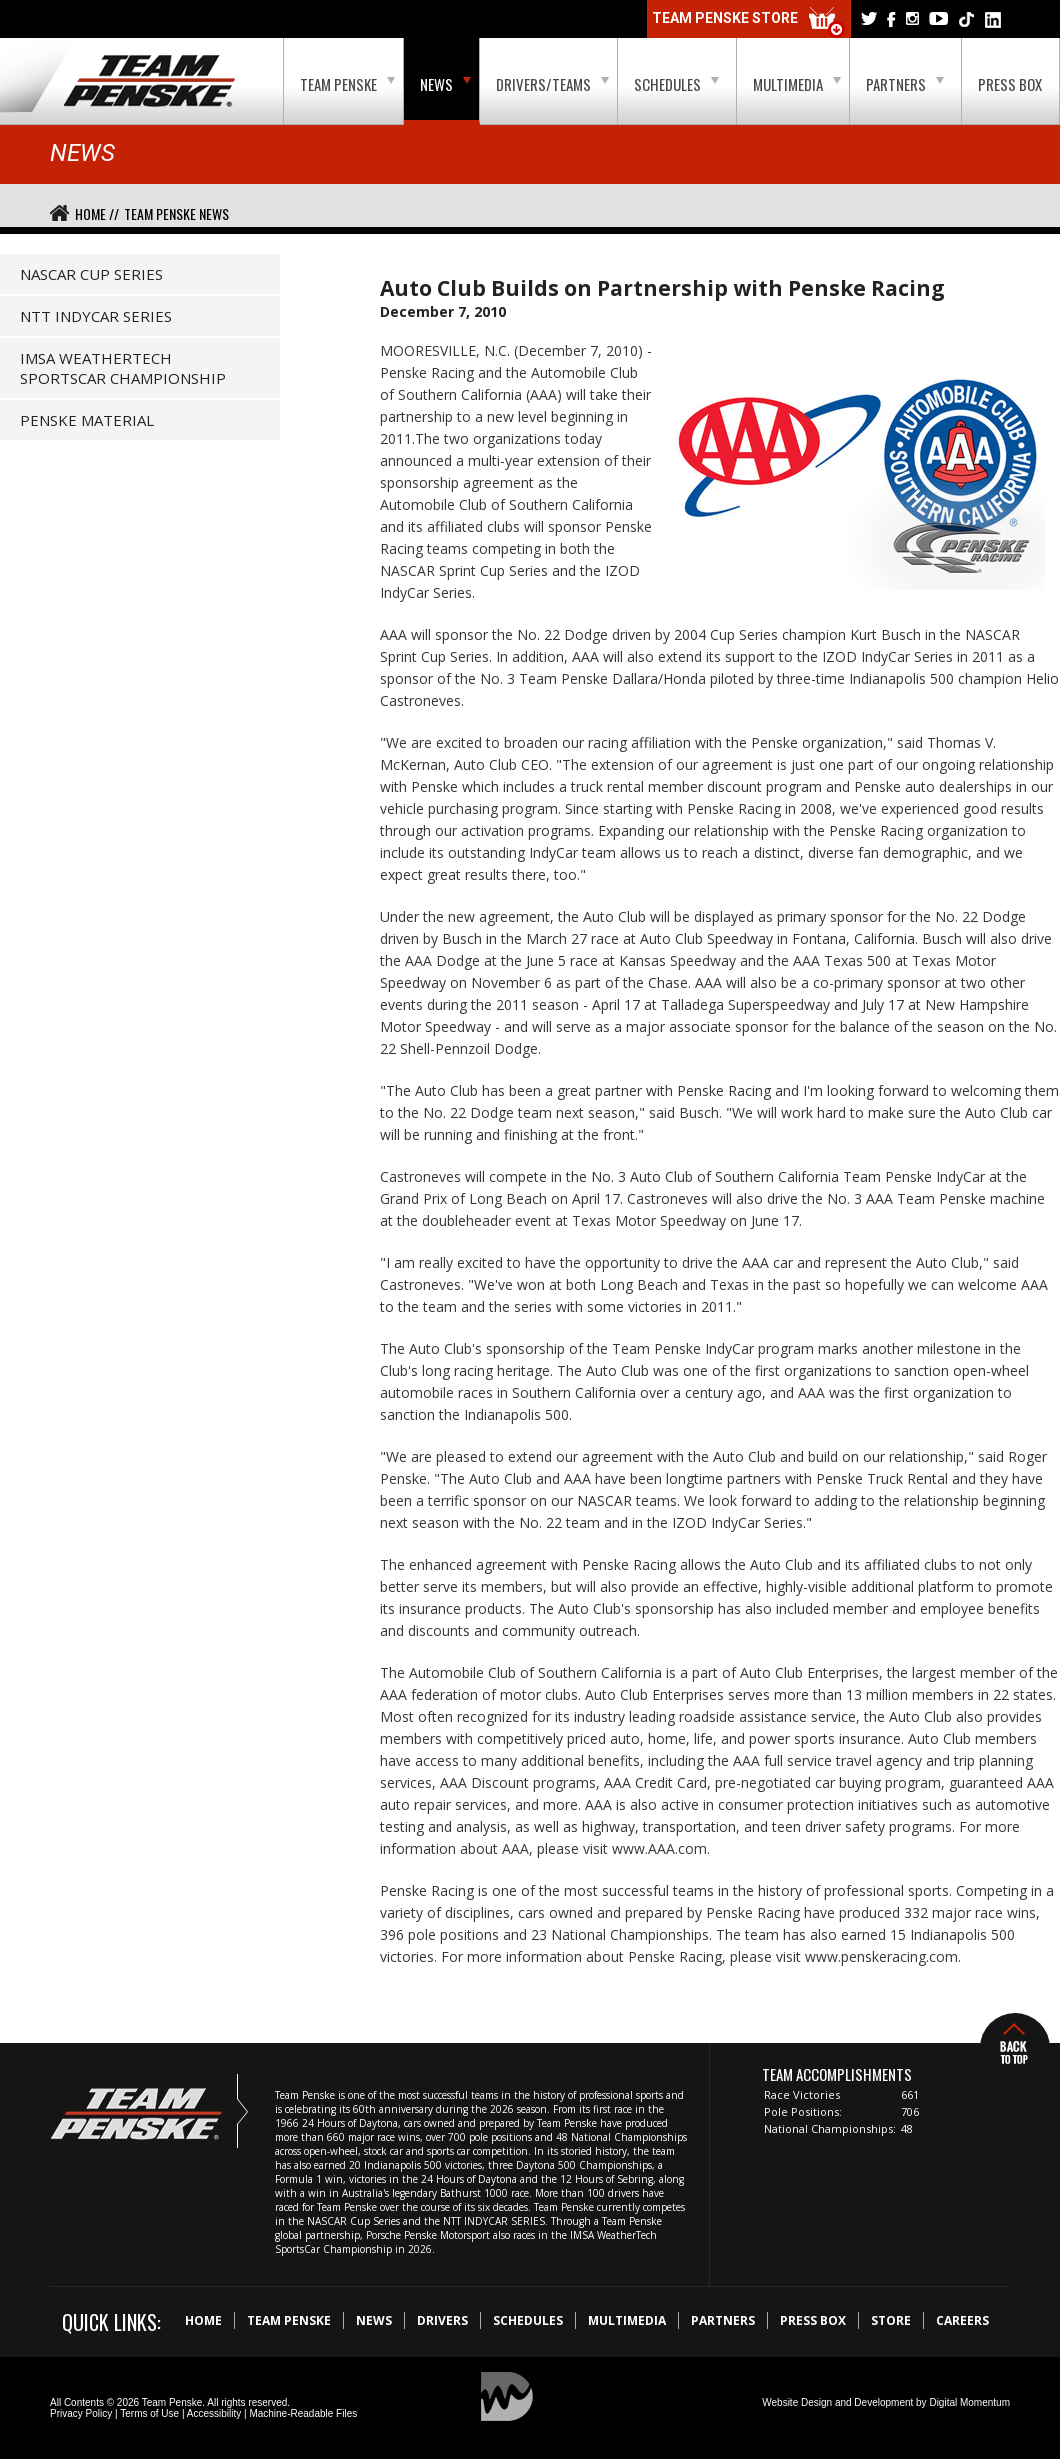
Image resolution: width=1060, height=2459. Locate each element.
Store (891, 2320)
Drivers (442, 2320)
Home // (97, 213)
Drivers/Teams (552, 84)
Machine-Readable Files (303, 2413)
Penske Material (87, 420)
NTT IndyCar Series (96, 316)
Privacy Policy (81, 2413)
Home (203, 2320)
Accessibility (214, 2413)
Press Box (1010, 84)
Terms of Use (149, 2413)
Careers (962, 2320)
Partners (905, 84)
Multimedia (797, 84)
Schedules (676, 84)
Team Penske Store (749, 22)
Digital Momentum (969, 2402)
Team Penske (347, 84)
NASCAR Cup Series (91, 274)
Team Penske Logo (149, 82)
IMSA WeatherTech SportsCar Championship (123, 368)
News (445, 84)
